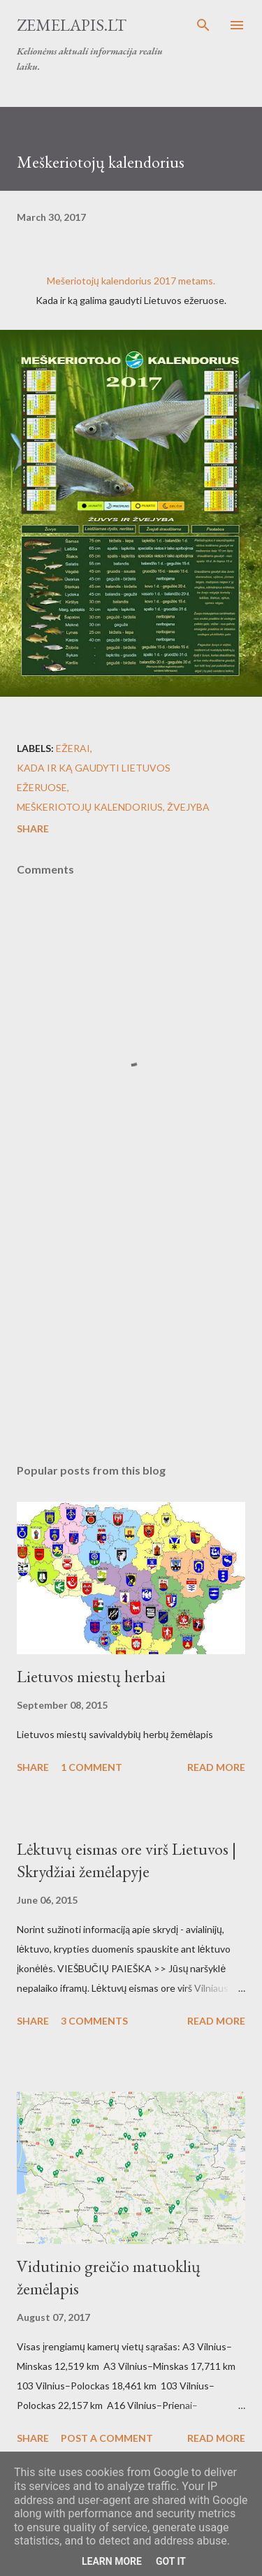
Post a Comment (107, 2438)
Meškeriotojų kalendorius (90, 807)
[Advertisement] (131, 1331)
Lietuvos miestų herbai (91, 1676)
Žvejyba (188, 807)
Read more (216, 1767)
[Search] (203, 25)
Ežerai (73, 748)
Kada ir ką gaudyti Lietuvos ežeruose (93, 777)
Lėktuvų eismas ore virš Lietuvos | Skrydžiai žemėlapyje (126, 1860)
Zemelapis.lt (71, 25)
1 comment (91, 1767)
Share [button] (33, 828)
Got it (171, 2561)
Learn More (112, 2561)
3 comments (94, 2021)
